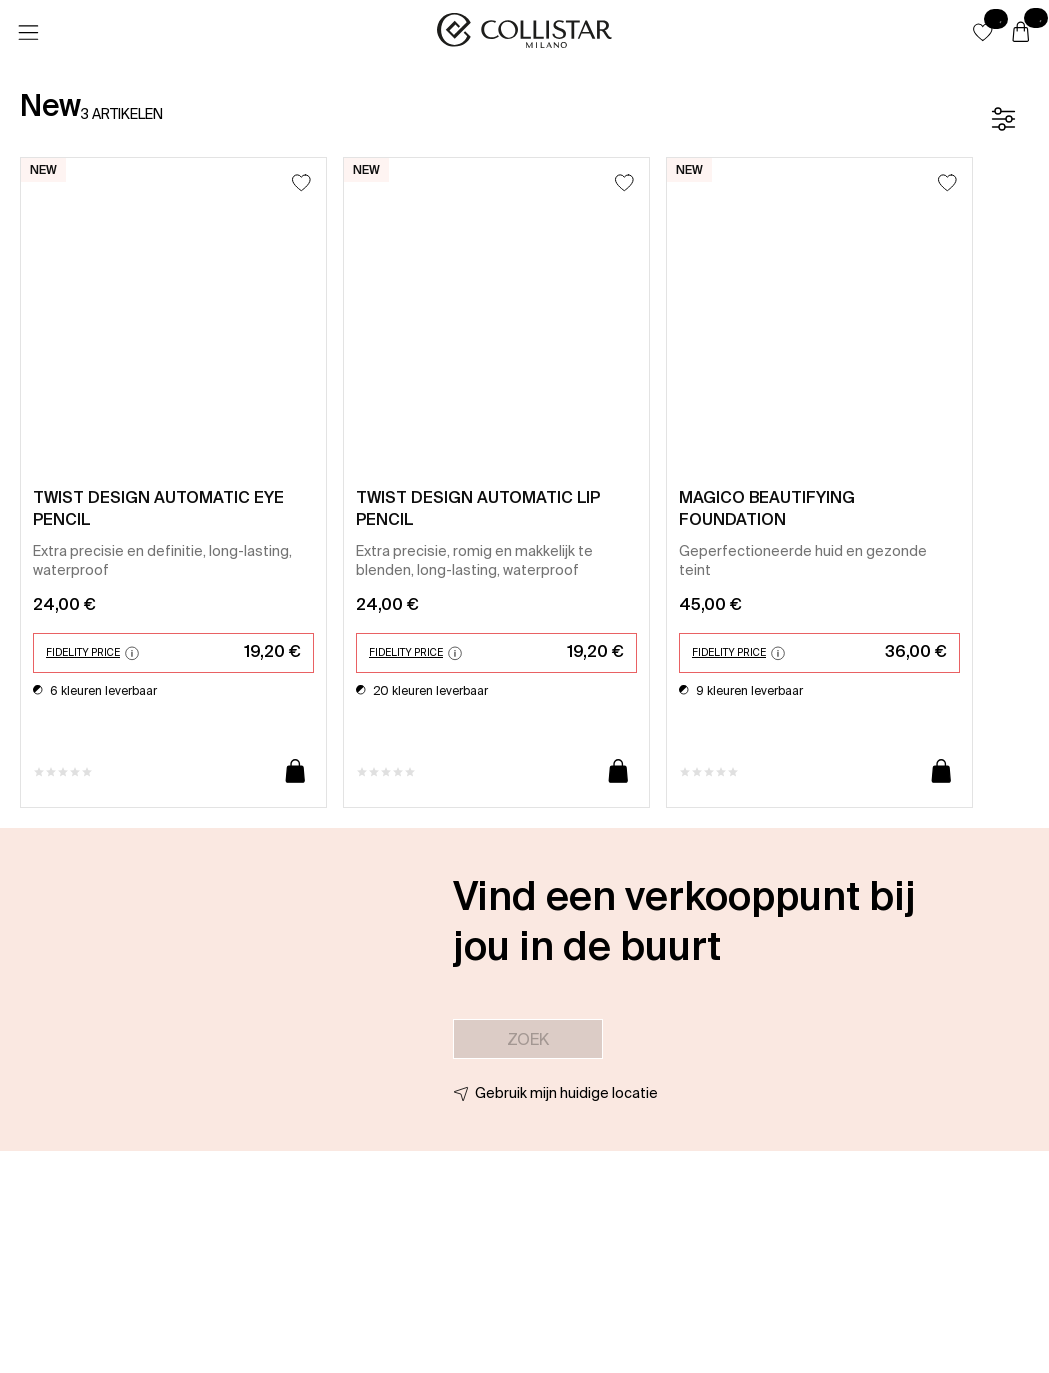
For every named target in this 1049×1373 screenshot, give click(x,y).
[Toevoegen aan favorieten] (301, 182)
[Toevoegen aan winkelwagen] (295, 772)
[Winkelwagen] (1021, 33)
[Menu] (28, 33)
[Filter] (1003, 119)
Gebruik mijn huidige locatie (566, 1093)
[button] (983, 32)
